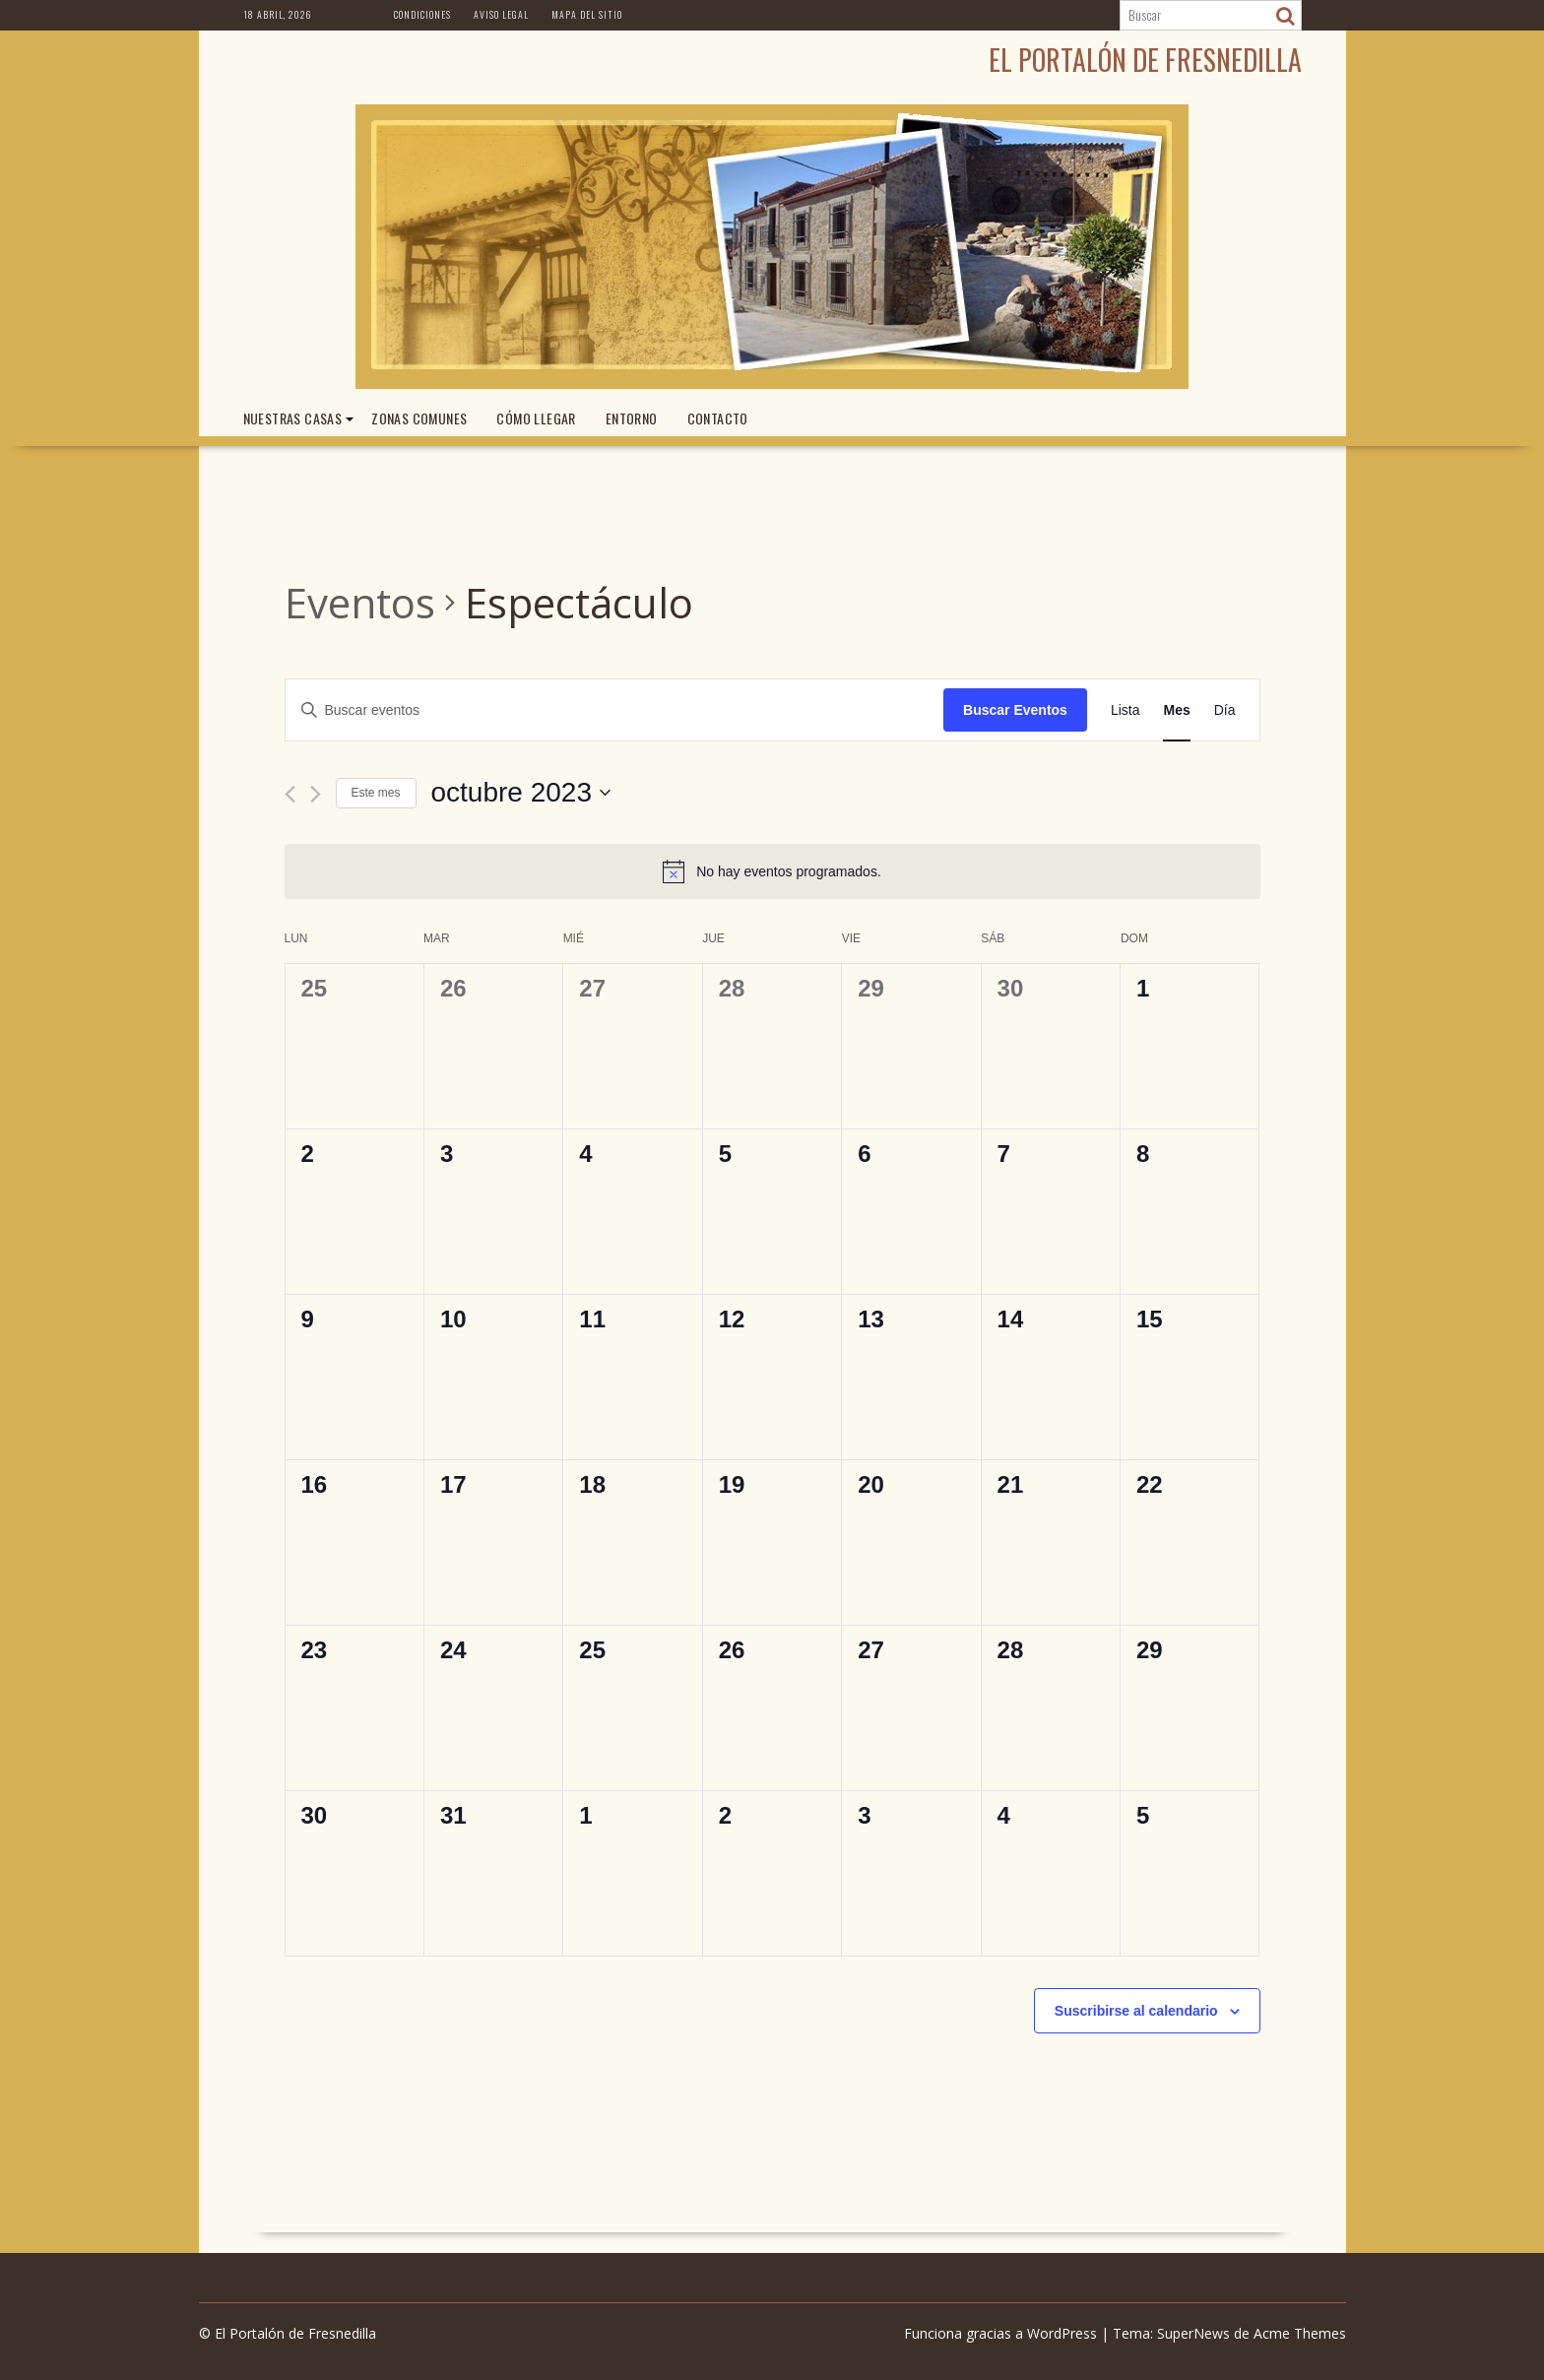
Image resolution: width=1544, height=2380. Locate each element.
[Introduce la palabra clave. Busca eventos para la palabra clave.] (615, 710)
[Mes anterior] (290, 794)
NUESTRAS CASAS (293, 418)
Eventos (360, 602)
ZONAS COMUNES (419, 418)
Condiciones (422, 14)
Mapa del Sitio (586, 14)
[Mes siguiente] (315, 794)
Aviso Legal (501, 14)
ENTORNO (632, 418)
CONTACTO (717, 418)
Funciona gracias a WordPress (1000, 2333)
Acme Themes (1300, 2333)
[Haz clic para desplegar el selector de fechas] (521, 792)
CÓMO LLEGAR (535, 418)
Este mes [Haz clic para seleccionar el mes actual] (376, 793)
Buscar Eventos (1015, 710)
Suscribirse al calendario (1136, 2011)
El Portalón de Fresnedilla (1145, 59)
